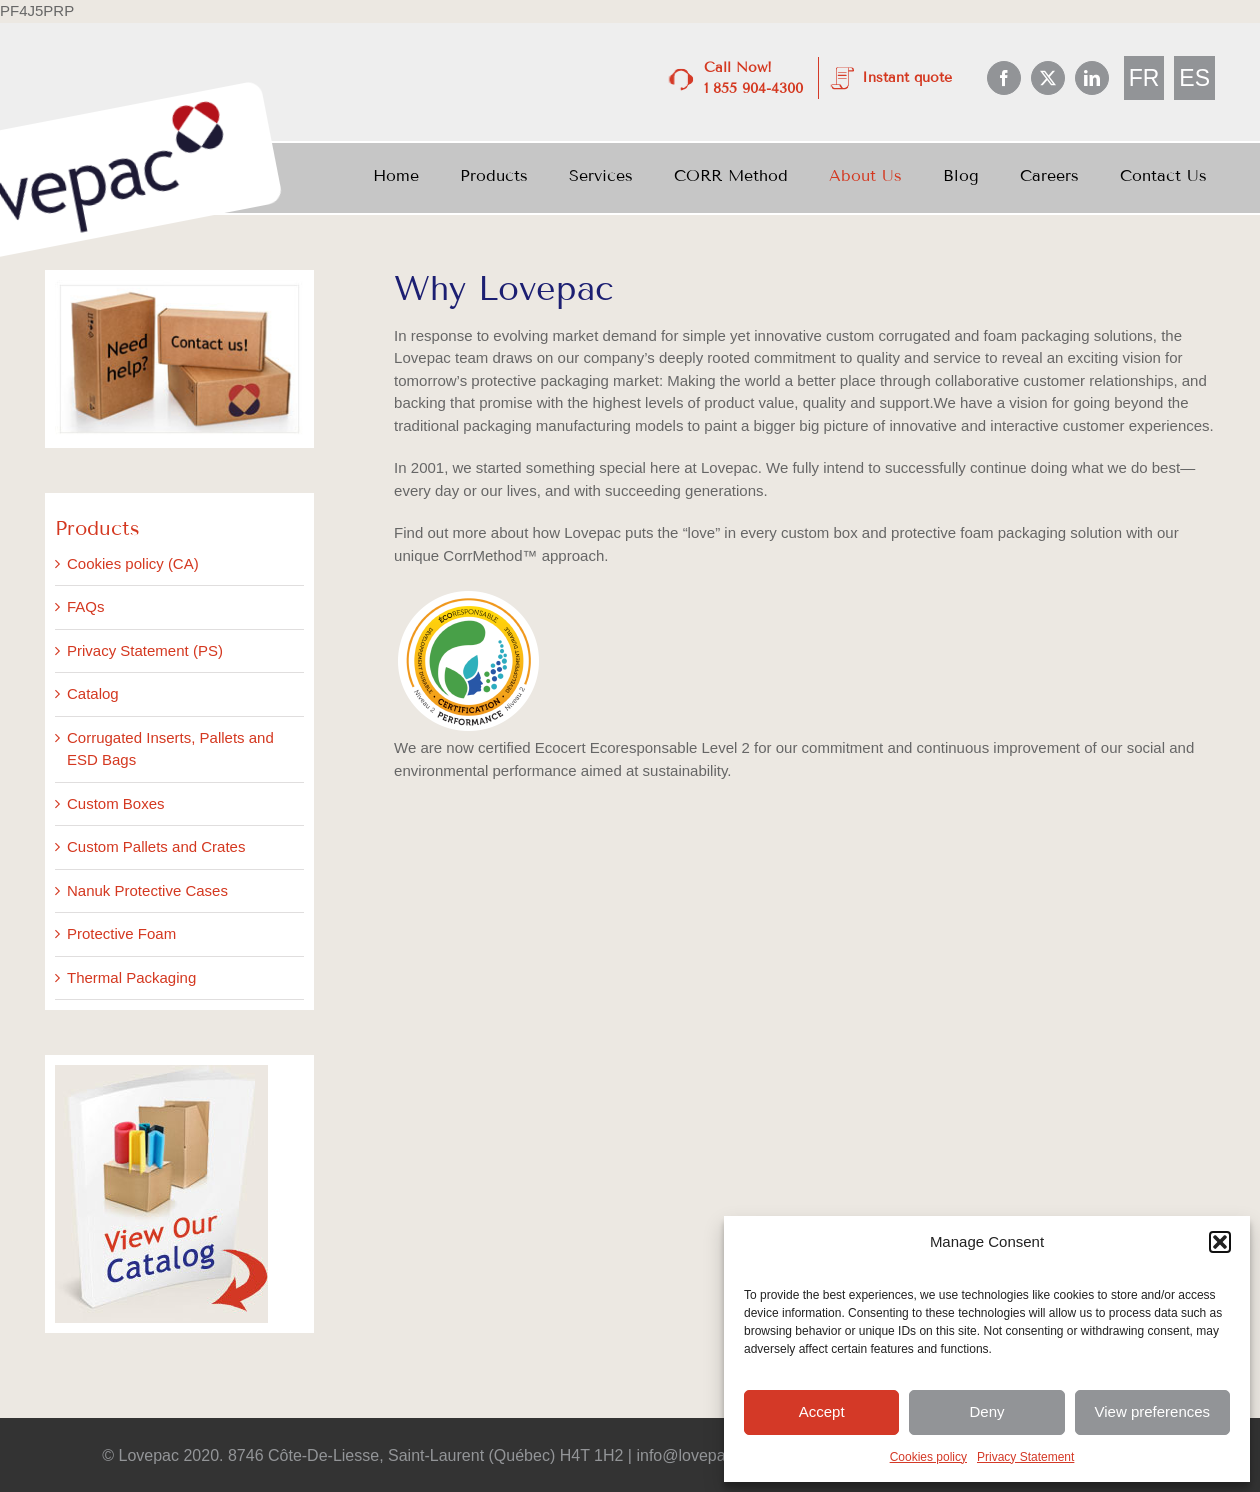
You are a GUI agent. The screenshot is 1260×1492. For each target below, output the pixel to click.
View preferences (1153, 1411)
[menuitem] (1144, 78)
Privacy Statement (1025, 1457)
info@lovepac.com (702, 1455)
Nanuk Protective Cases (147, 890)
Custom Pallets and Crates (156, 846)
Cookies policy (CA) (133, 563)
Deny (986, 1411)
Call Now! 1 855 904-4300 (753, 78)
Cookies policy (928, 1457)
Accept (822, 1411)
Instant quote (907, 77)
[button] (1220, 1242)
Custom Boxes (116, 803)
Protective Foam (121, 933)
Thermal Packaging (131, 977)
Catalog (93, 693)
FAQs (86, 606)
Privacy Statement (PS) (145, 650)
